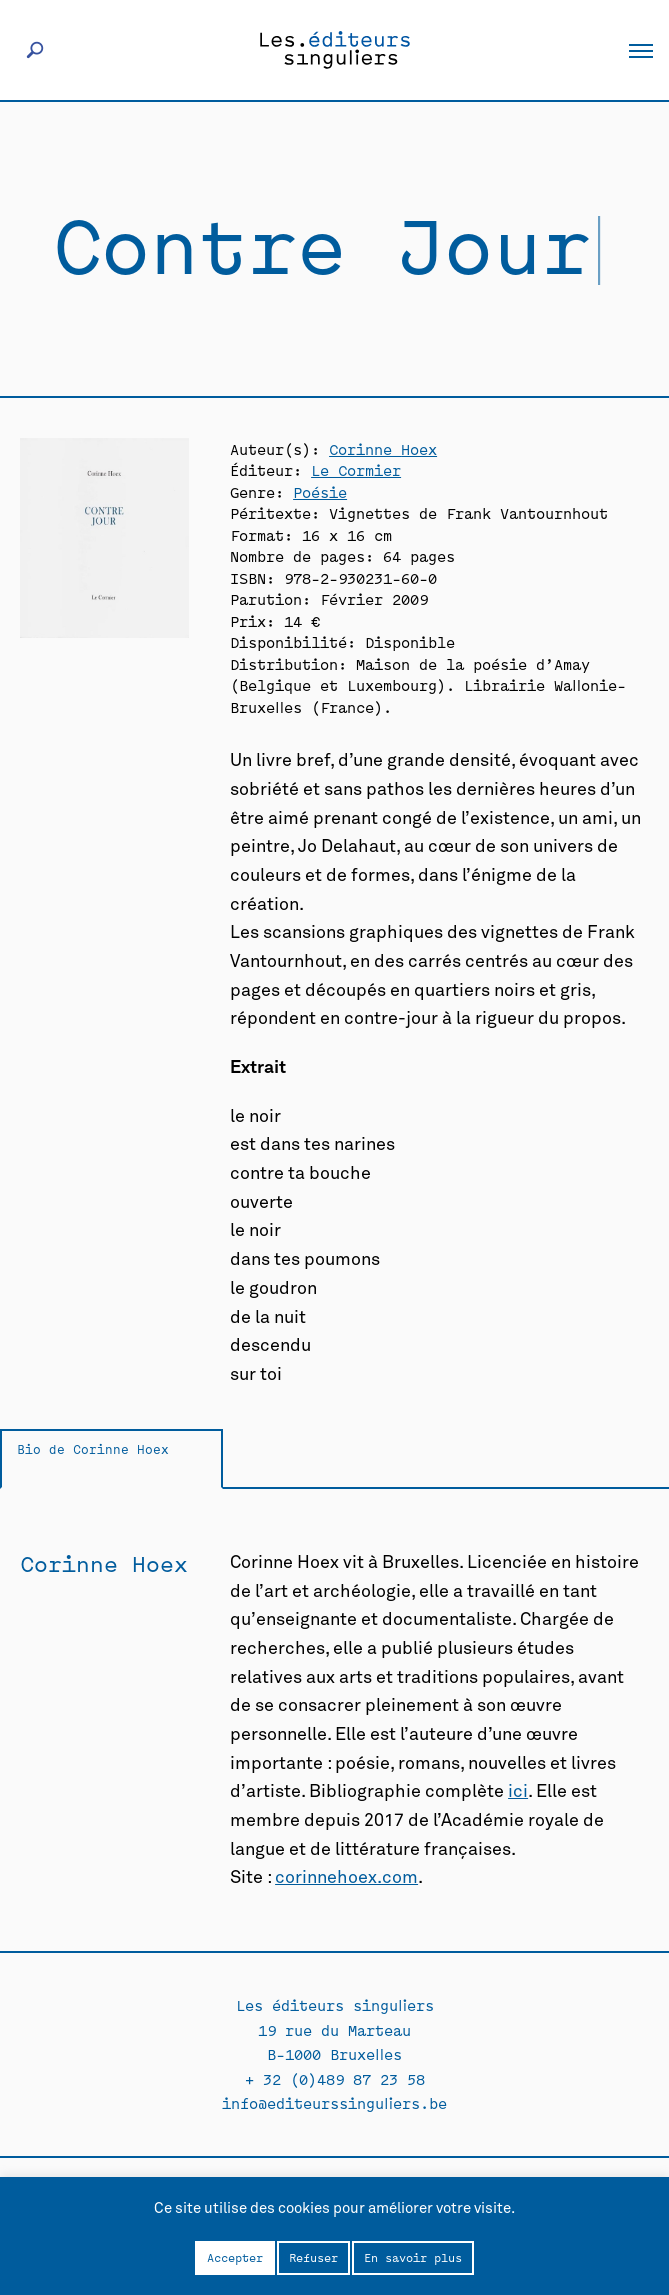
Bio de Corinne (93, 1448)
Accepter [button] (235, 2257)
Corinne (383, 448)
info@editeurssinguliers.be (334, 2102)
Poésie (320, 491)
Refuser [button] (313, 2257)
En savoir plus (413, 2257)
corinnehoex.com (346, 1878)
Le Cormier (356, 469)
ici (518, 1792)
